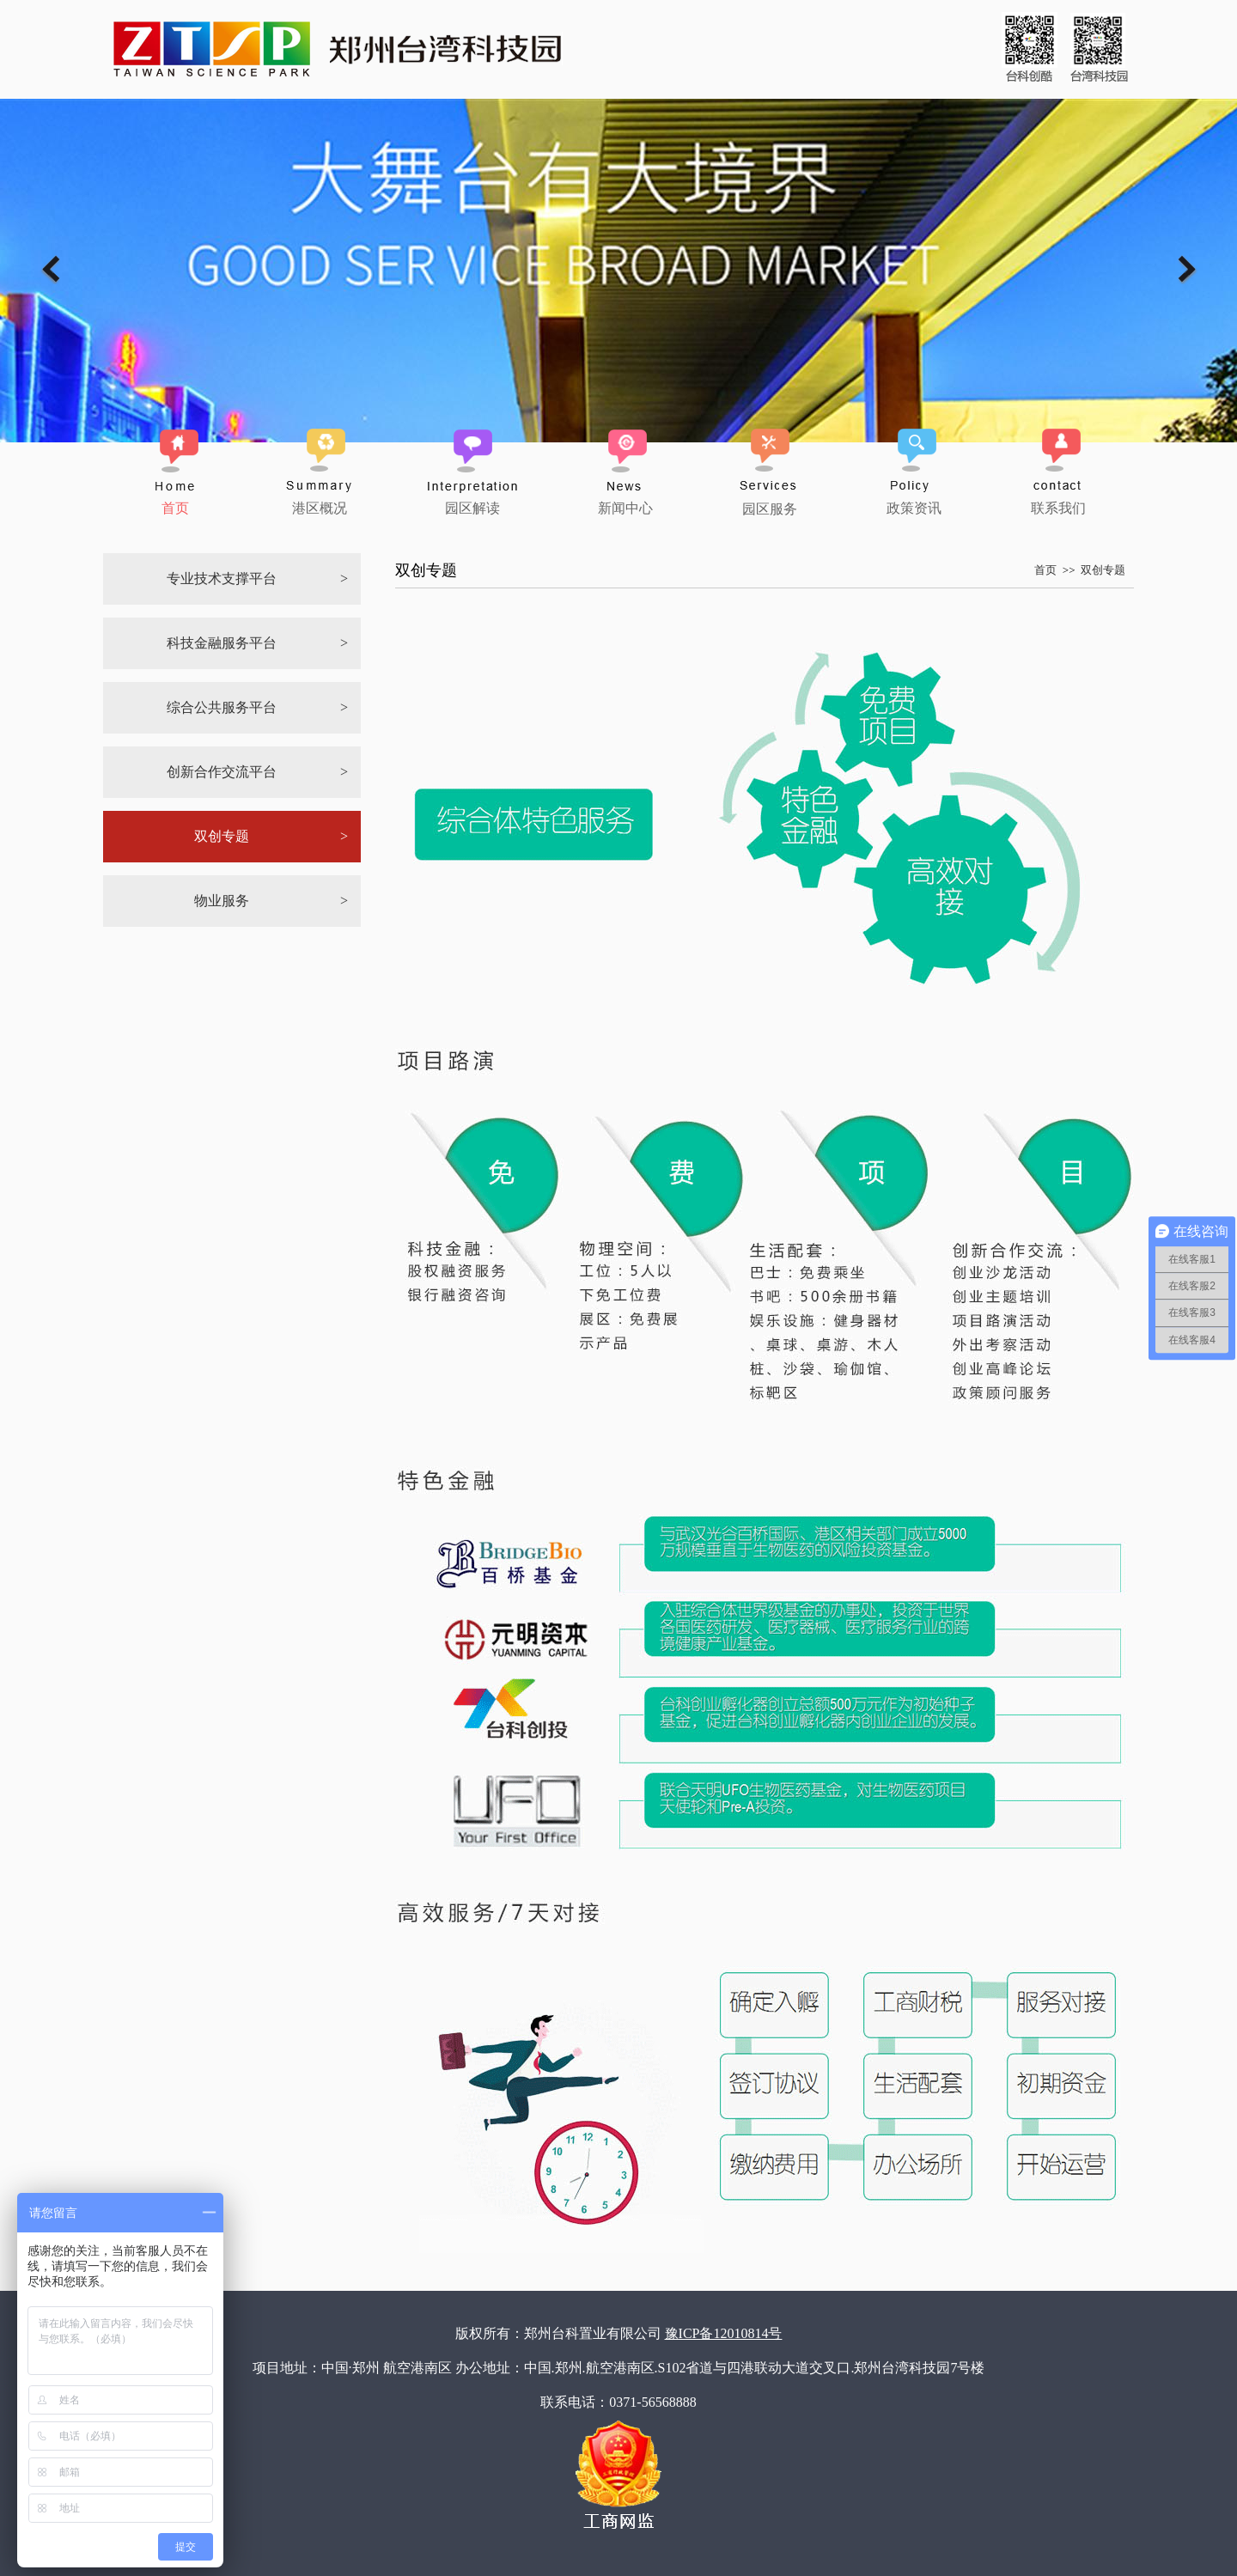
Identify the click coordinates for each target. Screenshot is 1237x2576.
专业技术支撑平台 (222, 578)
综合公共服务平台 (222, 707)
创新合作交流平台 (222, 771)
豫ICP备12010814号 (724, 2333)
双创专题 (221, 836)
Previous (49, 268)
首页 (1045, 569)
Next (1187, 268)
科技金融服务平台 (222, 643)
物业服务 (221, 900)
